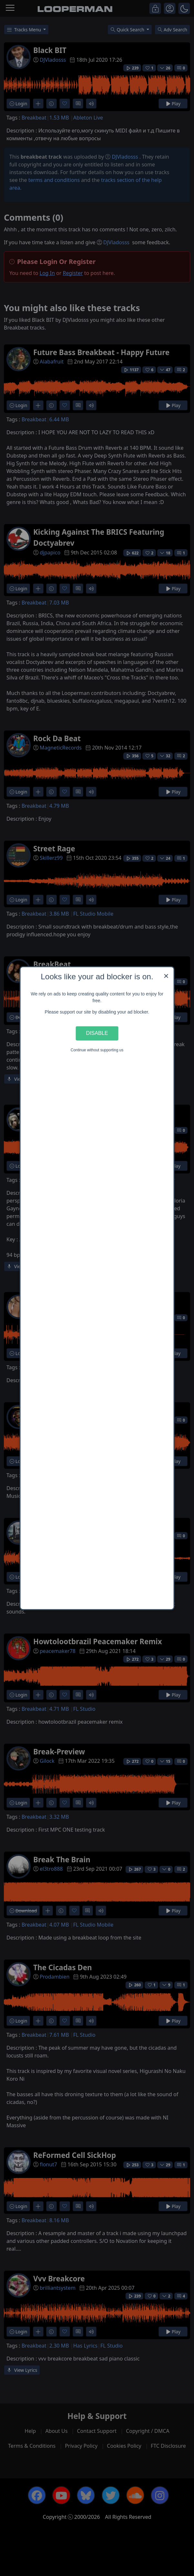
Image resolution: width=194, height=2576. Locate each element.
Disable (97, 1033)
